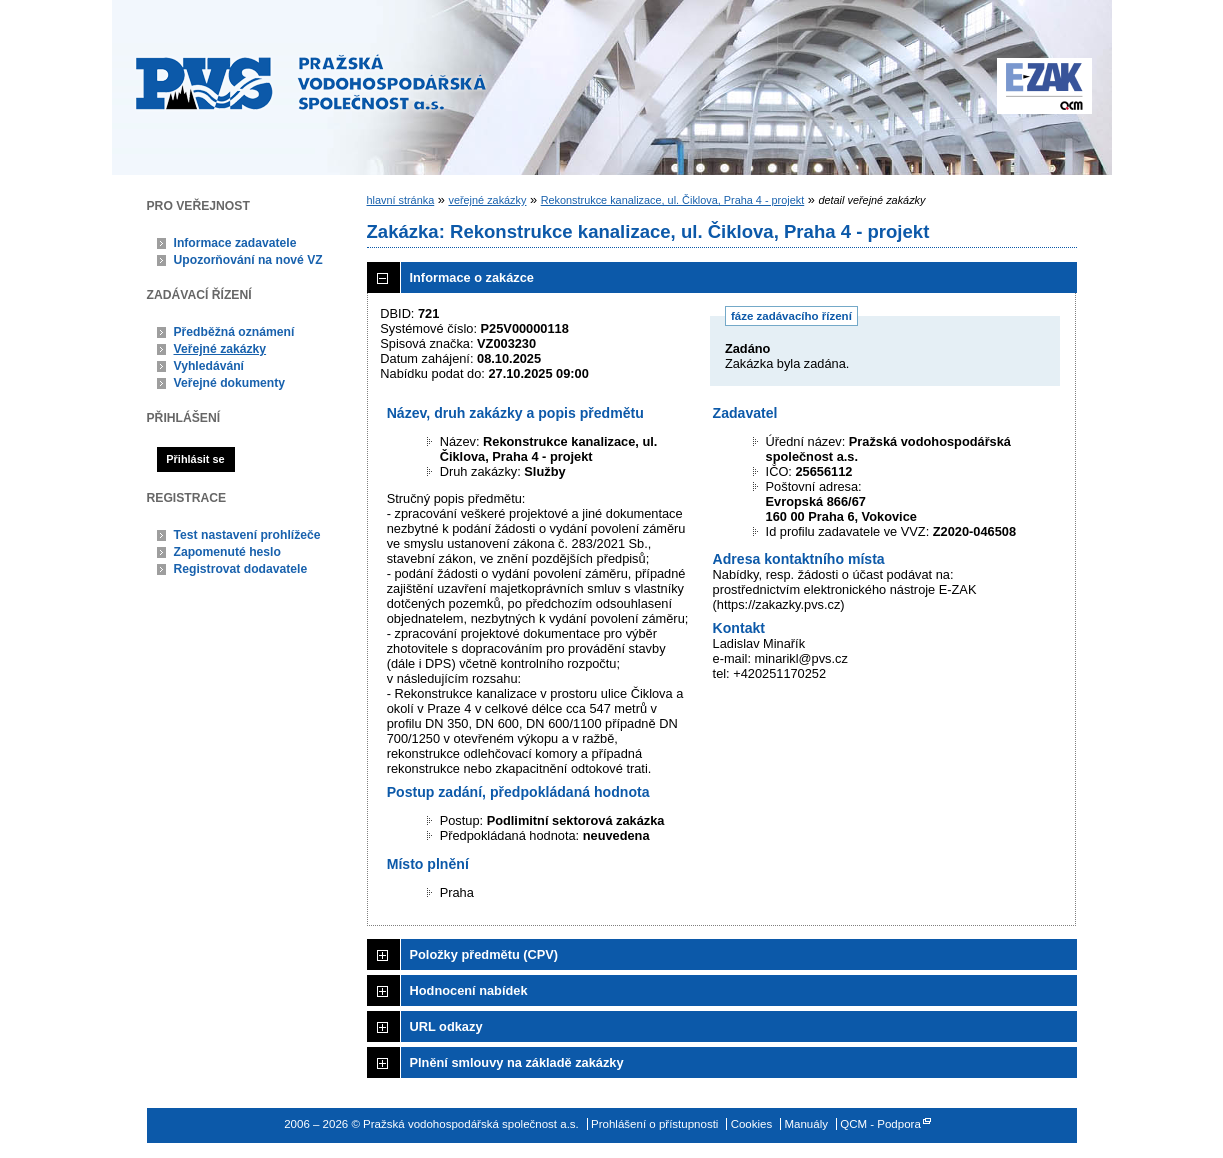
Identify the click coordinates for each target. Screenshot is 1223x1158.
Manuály (806, 1124)
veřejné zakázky (487, 200)
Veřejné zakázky (220, 349)
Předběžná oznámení (234, 332)
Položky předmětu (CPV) (484, 954)
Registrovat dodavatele (241, 569)
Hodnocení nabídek (469, 990)
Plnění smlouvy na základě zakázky (517, 1062)
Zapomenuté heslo (227, 552)
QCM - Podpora (880, 1124)
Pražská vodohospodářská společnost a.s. (311, 82)
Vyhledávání (209, 366)
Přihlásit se (195, 459)
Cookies (752, 1124)
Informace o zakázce (472, 277)
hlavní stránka (401, 200)
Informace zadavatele (235, 243)
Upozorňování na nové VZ (248, 260)
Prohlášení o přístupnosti (654, 1124)
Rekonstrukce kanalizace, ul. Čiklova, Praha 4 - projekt (673, 200)
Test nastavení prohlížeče (247, 535)
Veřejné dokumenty (229, 383)
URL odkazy (446, 1026)
